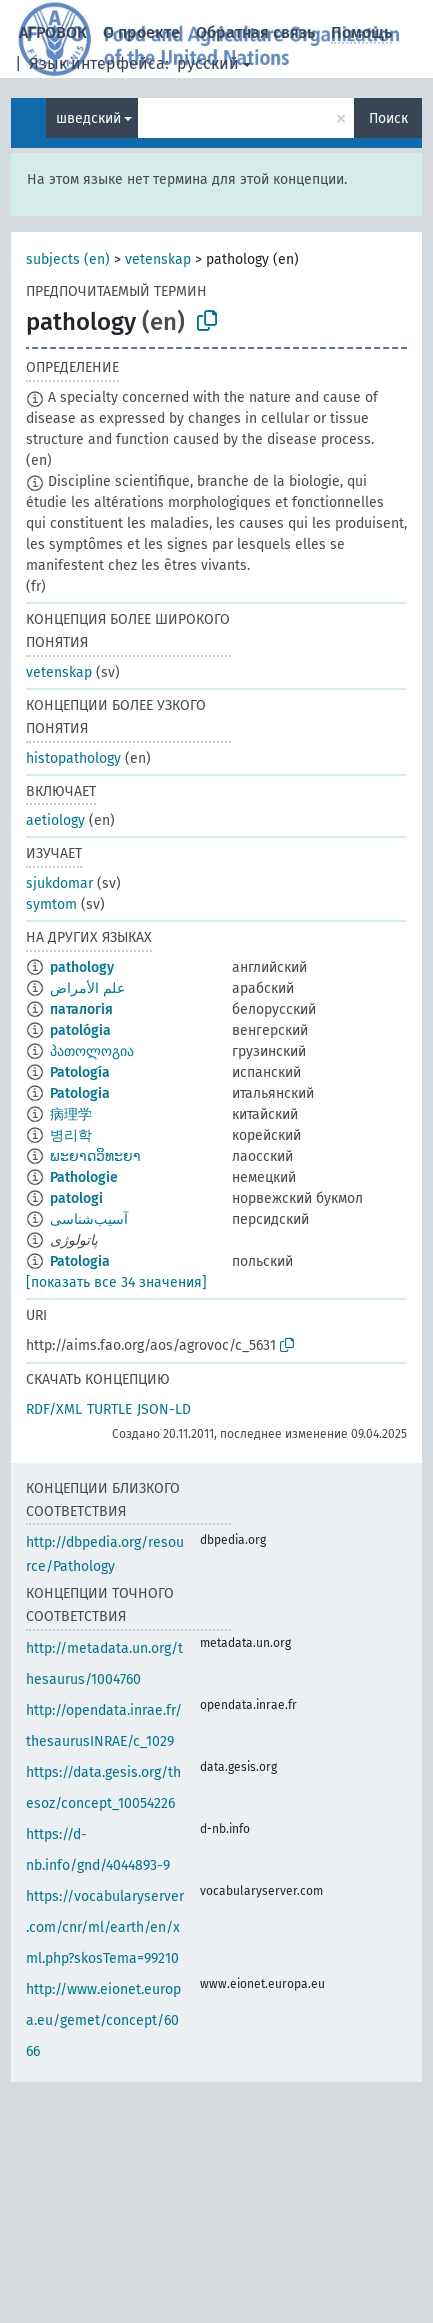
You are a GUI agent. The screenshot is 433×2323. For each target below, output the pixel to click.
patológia (80, 1030)
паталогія (81, 1009)
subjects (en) (68, 259)
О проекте (141, 32)
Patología (80, 1072)
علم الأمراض (87, 988)
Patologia (80, 1093)
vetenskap (158, 259)
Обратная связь (255, 32)
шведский (88, 118)
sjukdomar (59, 883)
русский (208, 63)
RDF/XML (54, 1409)
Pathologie (84, 1177)
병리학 (71, 1135)
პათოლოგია (92, 1051)
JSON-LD (164, 1409)
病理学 (71, 1114)
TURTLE (109, 1409)
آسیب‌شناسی (89, 1219)
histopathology (73, 758)
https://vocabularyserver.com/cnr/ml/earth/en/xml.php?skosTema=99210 (105, 1927)
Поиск (388, 118)
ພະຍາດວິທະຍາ (95, 1156)
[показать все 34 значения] (116, 1282)
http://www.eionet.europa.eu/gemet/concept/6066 (103, 2020)
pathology (82, 967)
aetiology (55, 820)
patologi (76, 1198)
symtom (51, 904)
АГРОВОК (53, 32)
